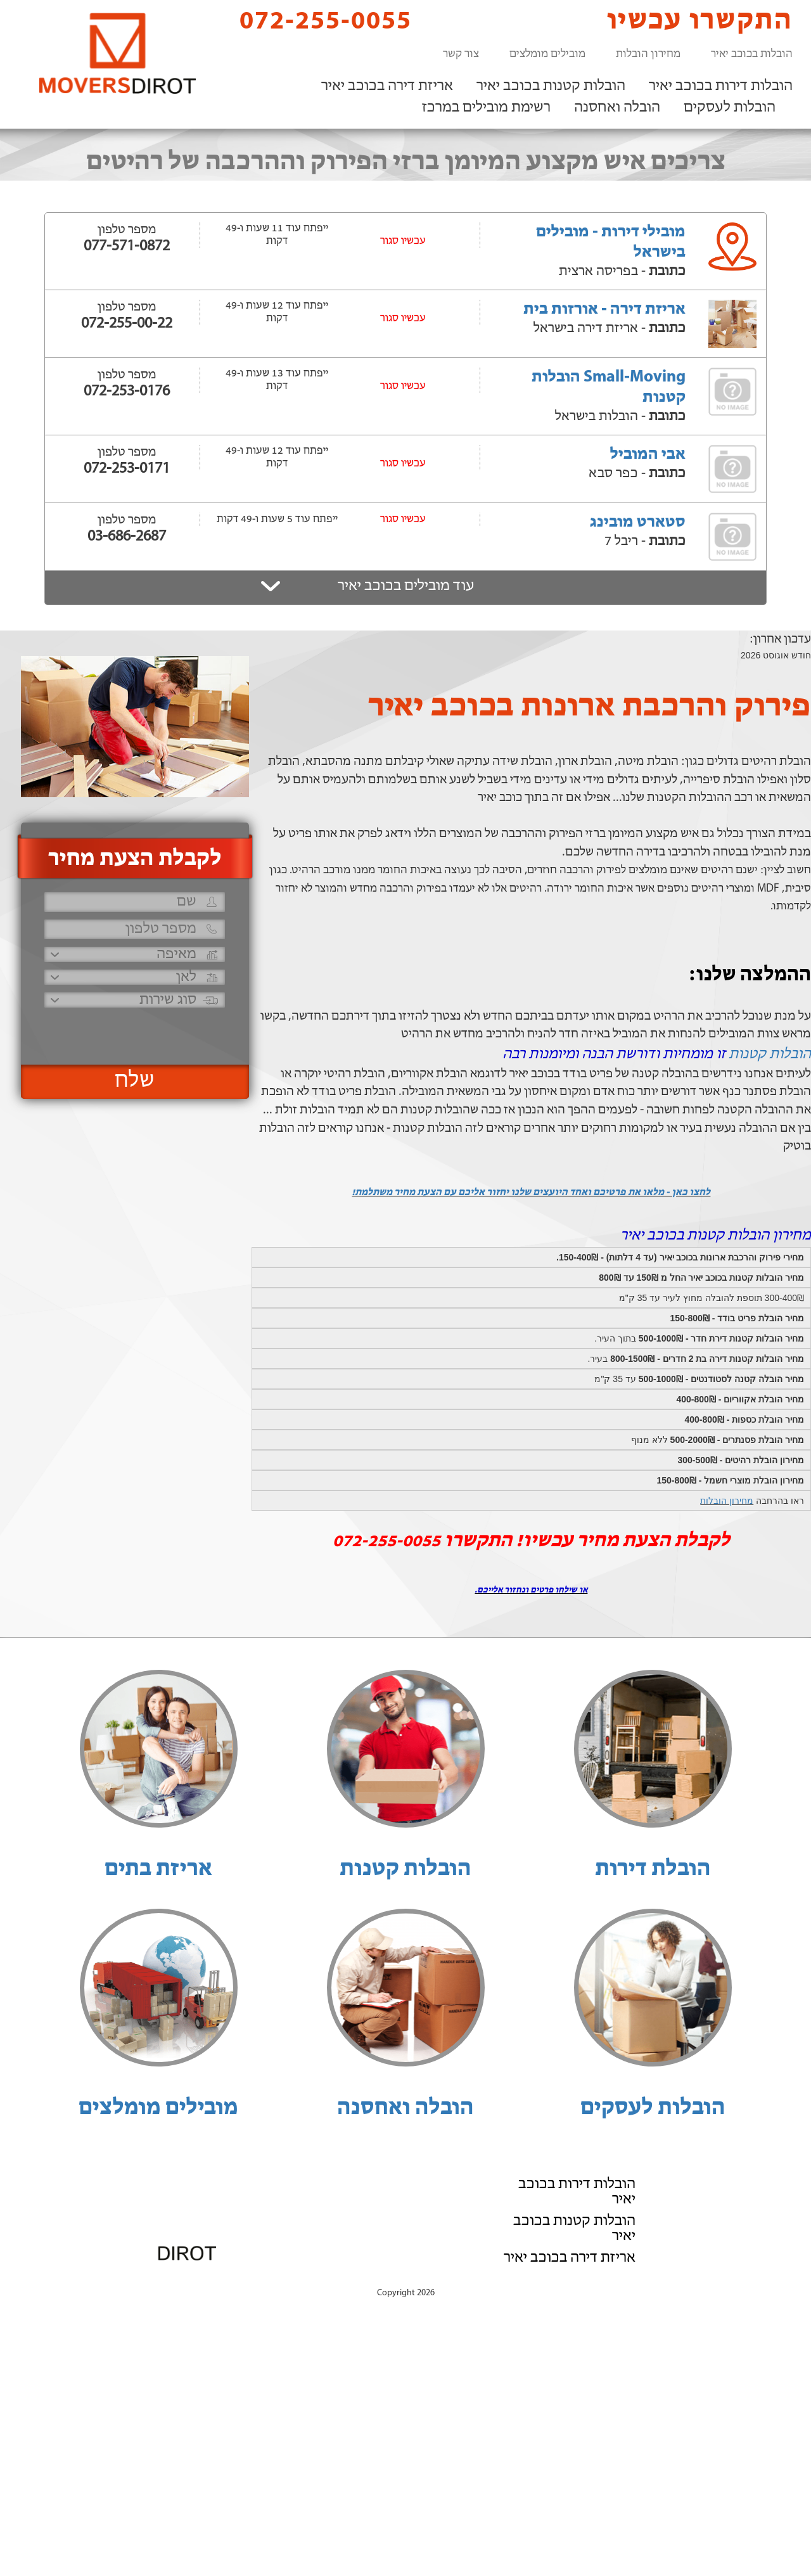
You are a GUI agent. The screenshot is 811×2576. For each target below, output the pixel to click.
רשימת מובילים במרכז (486, 107)
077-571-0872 (127, 246)
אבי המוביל (648, 454)
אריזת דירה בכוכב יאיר (387, 86)
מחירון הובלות (648, 54)
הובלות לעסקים (730, 107)
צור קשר (461, 54)
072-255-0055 (315, 21)
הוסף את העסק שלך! (652, 2279)
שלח (135, 1081)
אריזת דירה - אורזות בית (604, 309)
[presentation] (133, 1030)
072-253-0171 (127, 469)
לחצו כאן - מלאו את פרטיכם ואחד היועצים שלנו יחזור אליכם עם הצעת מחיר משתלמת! (531, 1193)
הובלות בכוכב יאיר (752, 54)
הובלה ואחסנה (617, 107)
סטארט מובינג (638, 522)
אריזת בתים (158, 1869)
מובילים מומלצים (547, 54)
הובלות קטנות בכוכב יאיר (550, 86)
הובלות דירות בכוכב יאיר (721, 86)
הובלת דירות (653, 1869)
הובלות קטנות (770, 1054)
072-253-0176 (127, 391)
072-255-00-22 (126, 323)
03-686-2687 (126, 536)
